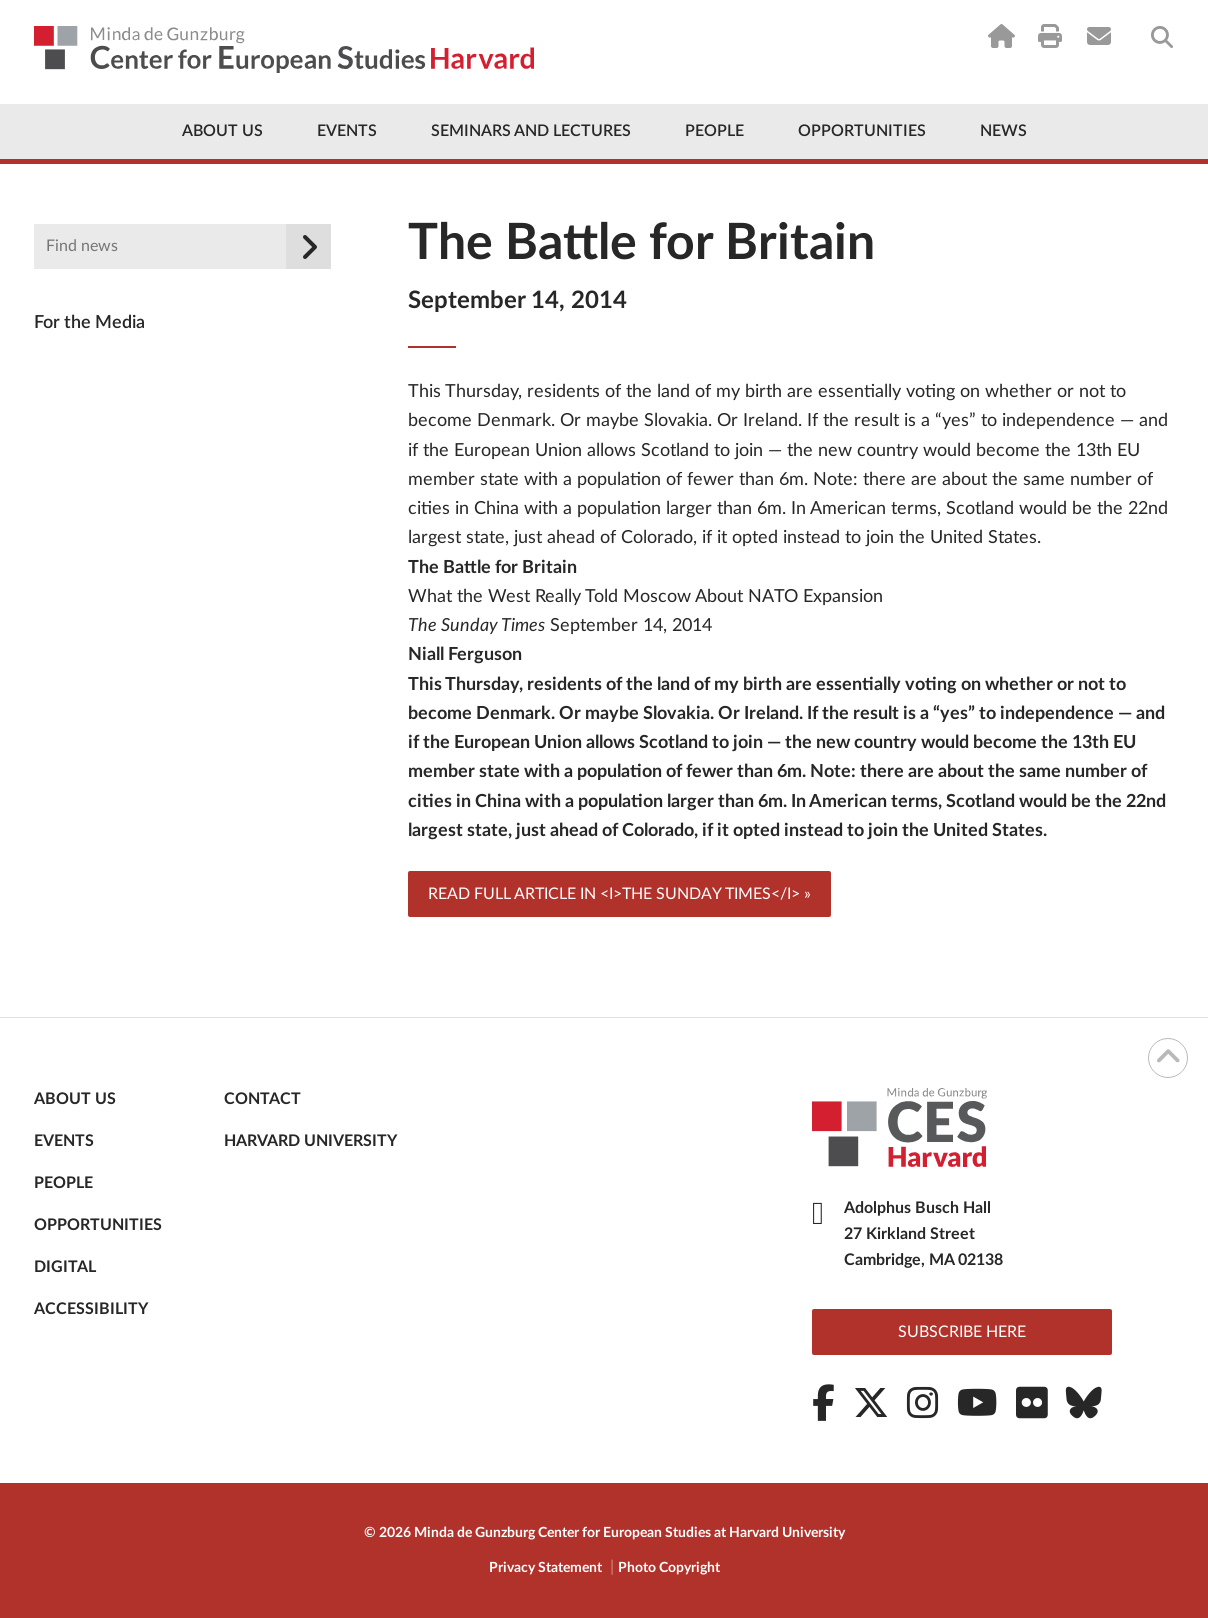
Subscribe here (962, 1332)
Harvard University (310, 1141)
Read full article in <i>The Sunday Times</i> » (619, 894)
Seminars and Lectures (531, 131)
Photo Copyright (669, 1568)
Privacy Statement (545, 1568)
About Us (222, 131)
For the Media (89, 323)
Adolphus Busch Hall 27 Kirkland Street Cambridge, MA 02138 (923, 1234)
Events (347, 131)
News (1003, 131)
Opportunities (862, 131)
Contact (262, 1099)
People (714, 131)
